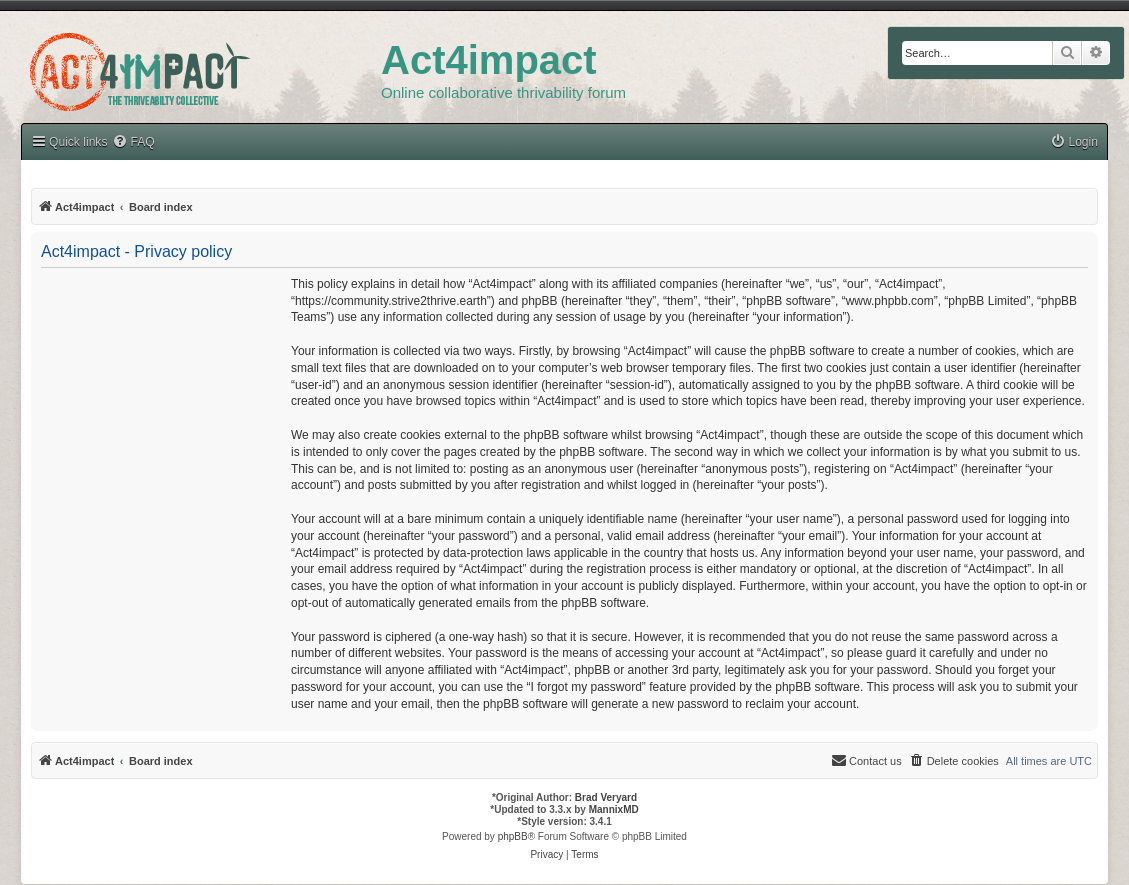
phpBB (513, 836)
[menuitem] (1074, 142)
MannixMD (614, 809)
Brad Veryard (606, 797)
